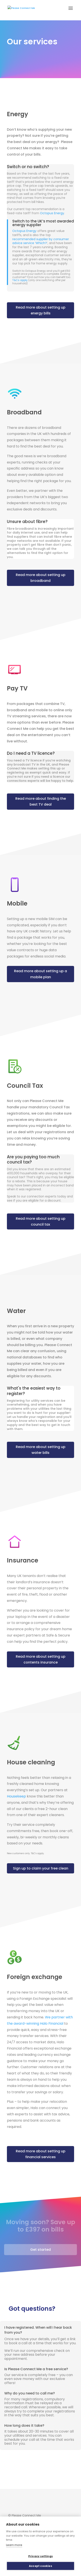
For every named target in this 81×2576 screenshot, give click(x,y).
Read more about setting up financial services (40, 2154)
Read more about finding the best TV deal (40, 801)
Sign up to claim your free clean (40, 1868)
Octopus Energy (52, 213)
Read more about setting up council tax (40, 1221)
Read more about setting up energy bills (40, 310)
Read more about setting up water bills (40, 1449)
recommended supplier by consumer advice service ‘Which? (40, 241)
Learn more (14, 2545)
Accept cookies (40, 2566)
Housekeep (16, 1796)
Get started (40, 2249)
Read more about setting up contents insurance (40, 1659)
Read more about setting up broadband (40, 577)
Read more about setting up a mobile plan (40, 974)
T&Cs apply (20, 280)
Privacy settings (40, 2556)
